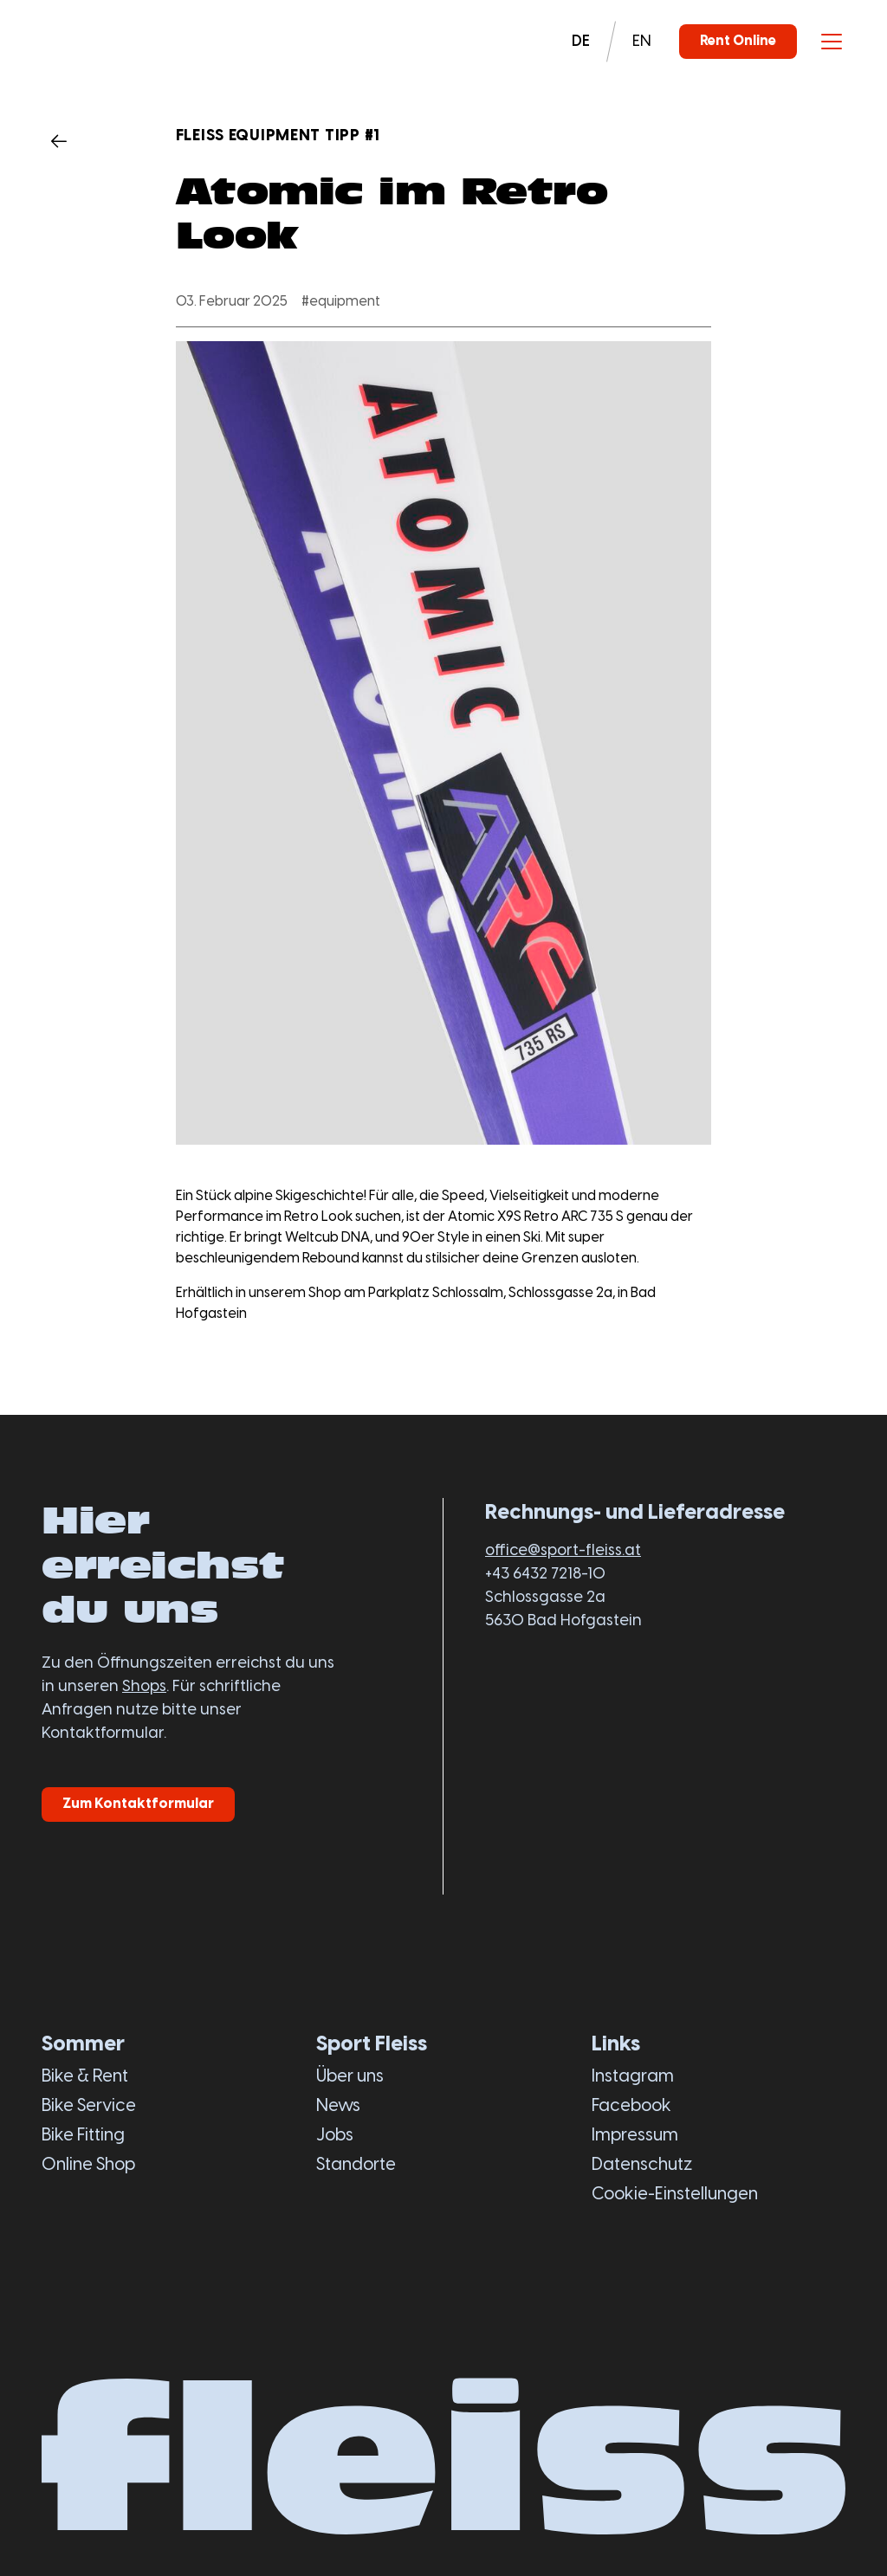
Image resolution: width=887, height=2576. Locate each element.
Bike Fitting (83, 2136)
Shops (144, 1687)
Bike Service (89, 2106)
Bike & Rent (85, 2077)
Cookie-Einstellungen (675, 2194)
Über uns (350, 2077)
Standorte (356, 2165)
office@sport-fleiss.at (563, 1551)
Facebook (631, 2106)
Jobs (334, 2136)
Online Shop (88, 2165)
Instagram (633, 2077)
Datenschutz (642, 2165)
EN (641, 42)
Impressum (635, 2136)
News (338, 2106)
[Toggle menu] (831, 41)
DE (581, 42)
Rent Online (738, 41)
